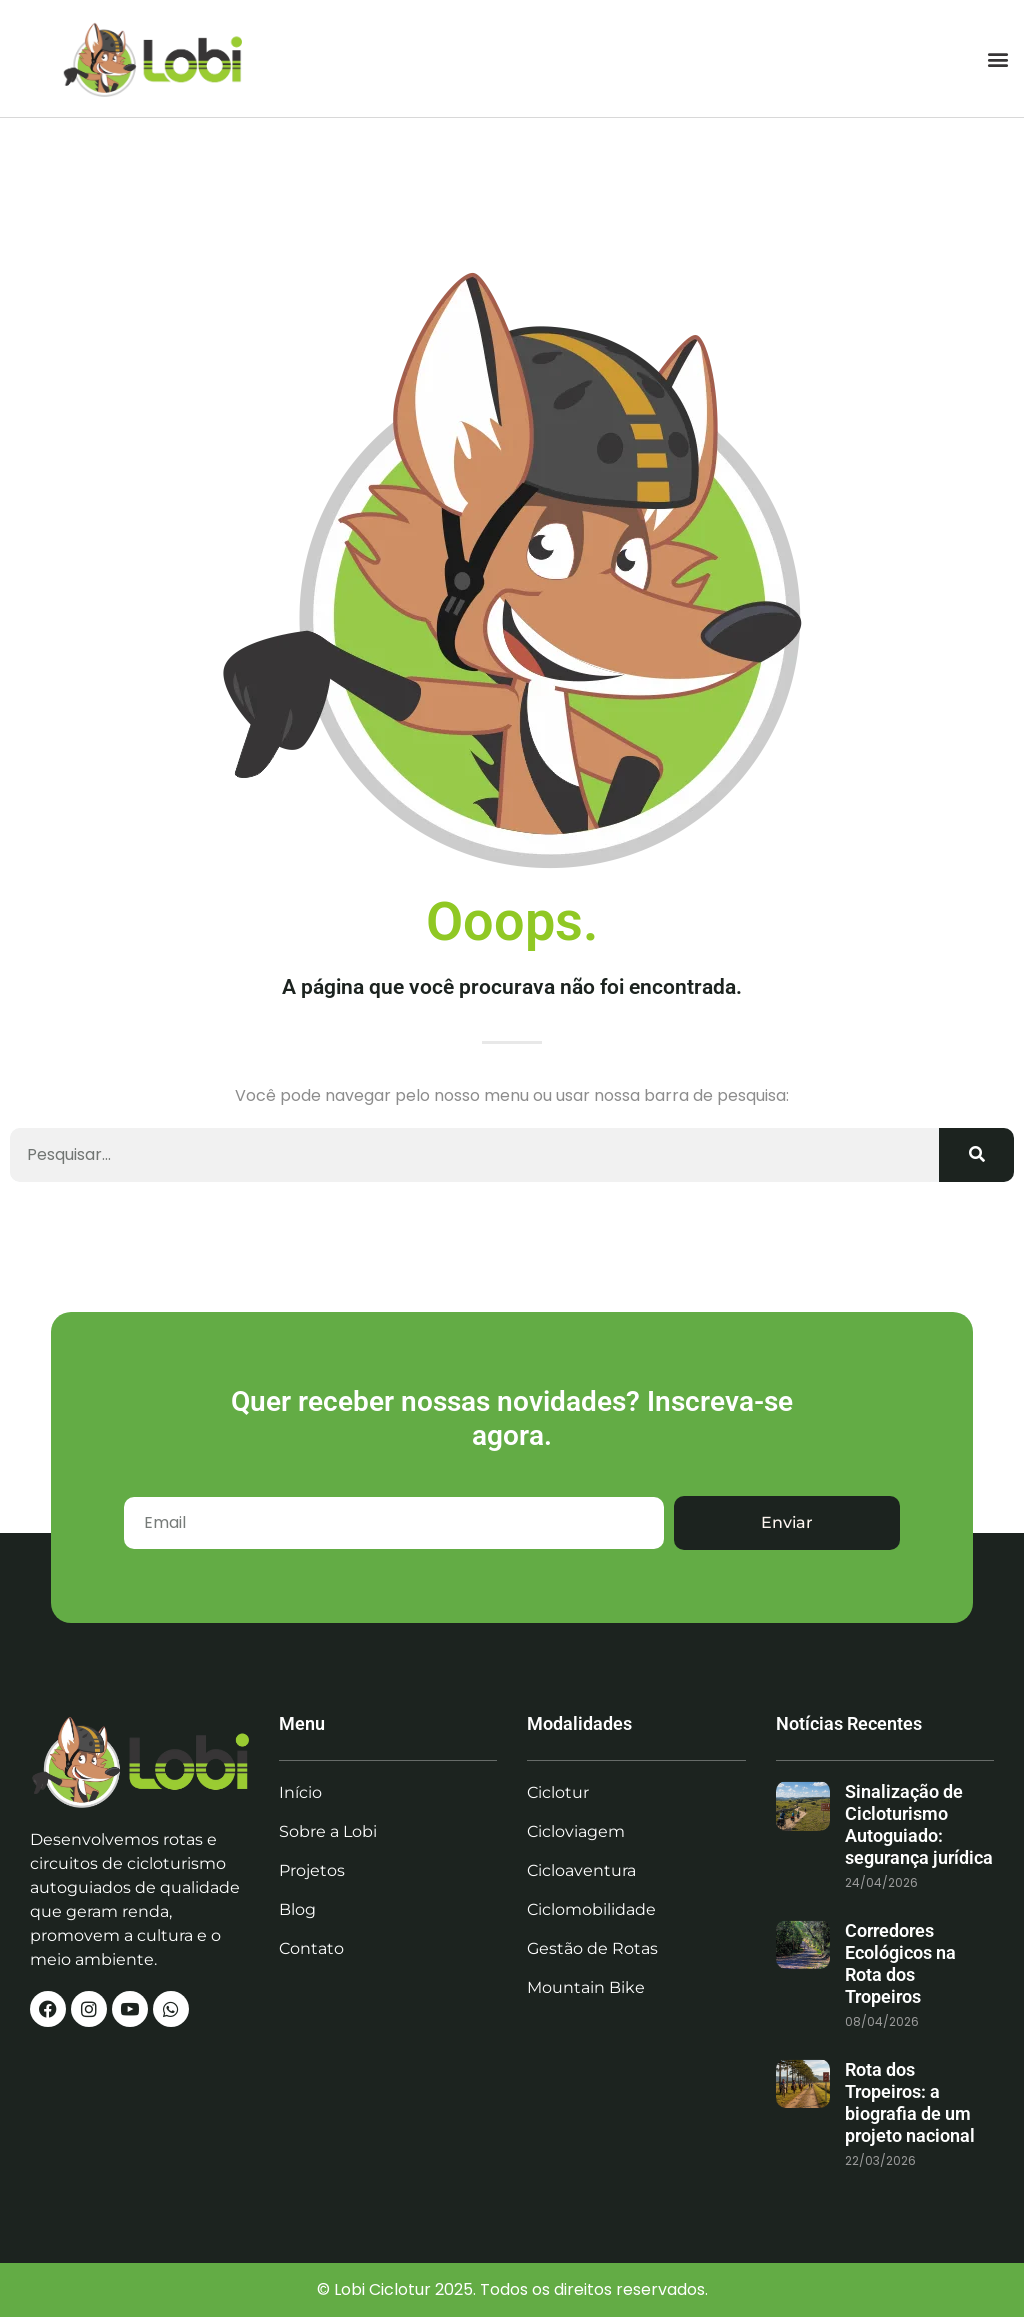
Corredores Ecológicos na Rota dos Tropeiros (900, 1963)
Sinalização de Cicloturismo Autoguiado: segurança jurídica (919, 1824)
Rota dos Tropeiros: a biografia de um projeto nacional (910, 2102)
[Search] (976, 1155)
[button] (997, 58)
